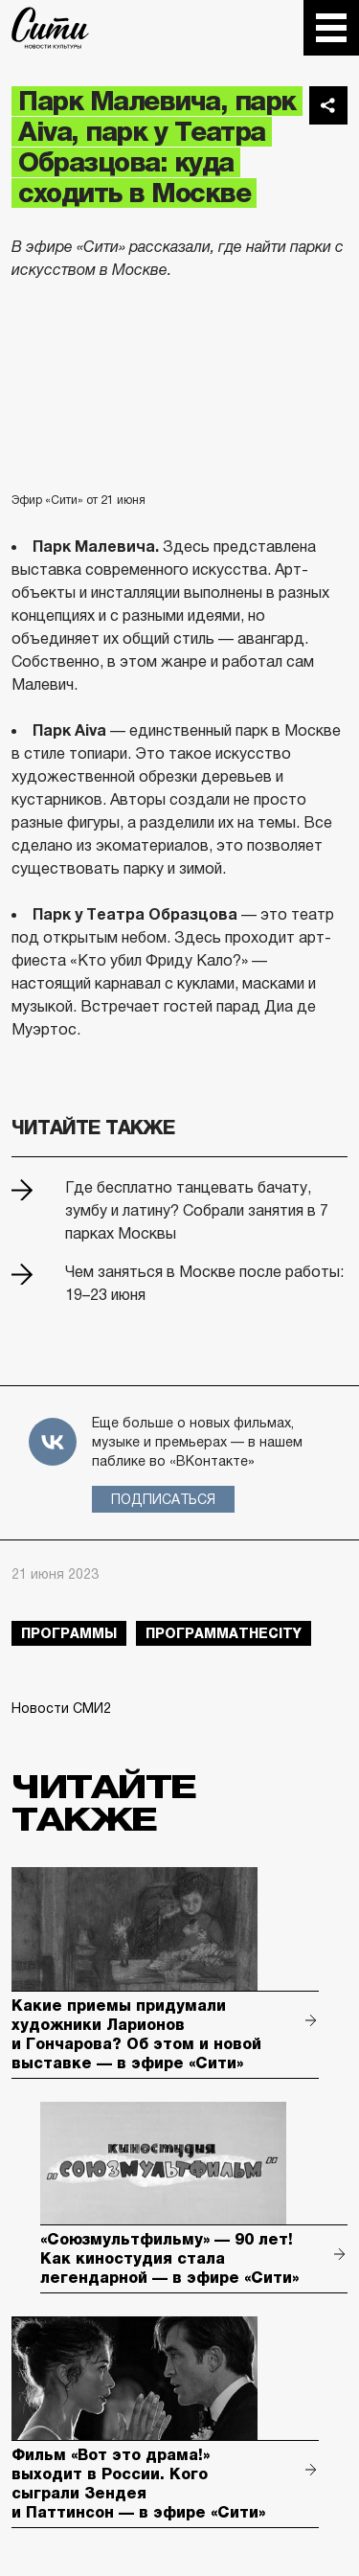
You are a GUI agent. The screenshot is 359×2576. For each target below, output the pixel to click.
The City (50, 28)
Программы (69, 1633)
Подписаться (163, 1499)
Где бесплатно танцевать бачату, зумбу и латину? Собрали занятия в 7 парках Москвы (196, 1210)
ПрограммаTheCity (224, 1633)
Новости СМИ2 (61, 1708)
